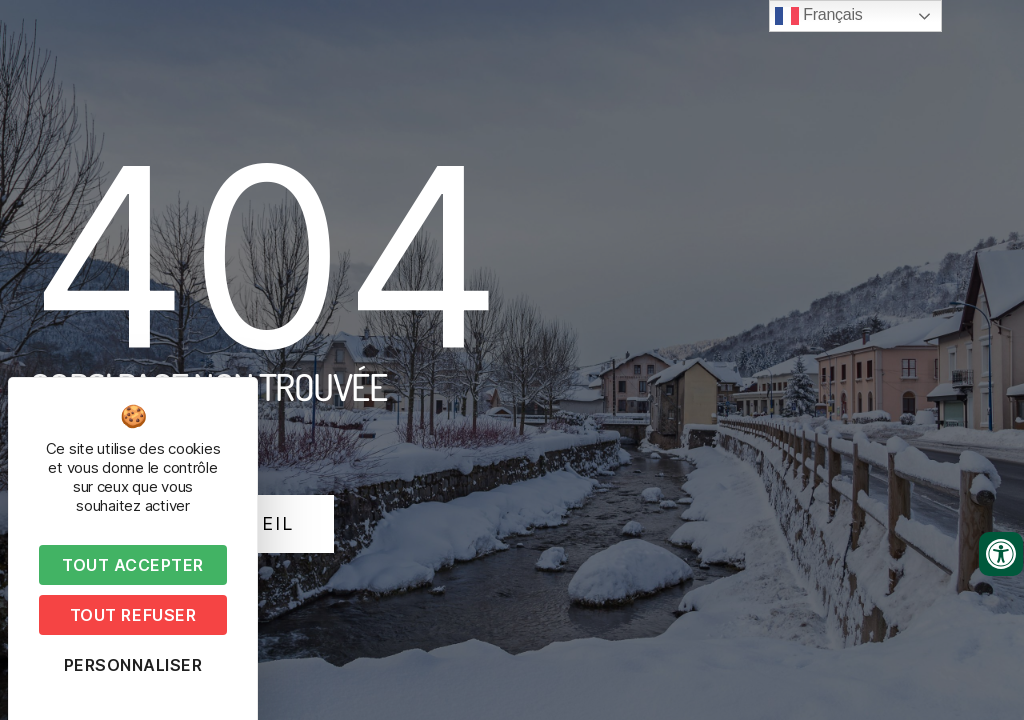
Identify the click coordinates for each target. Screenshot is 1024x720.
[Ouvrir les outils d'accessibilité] (1001, 554)
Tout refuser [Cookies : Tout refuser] (133, 615)
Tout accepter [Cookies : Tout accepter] (133, 565)
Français (818, 16)
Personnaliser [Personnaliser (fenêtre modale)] (133, 665)
